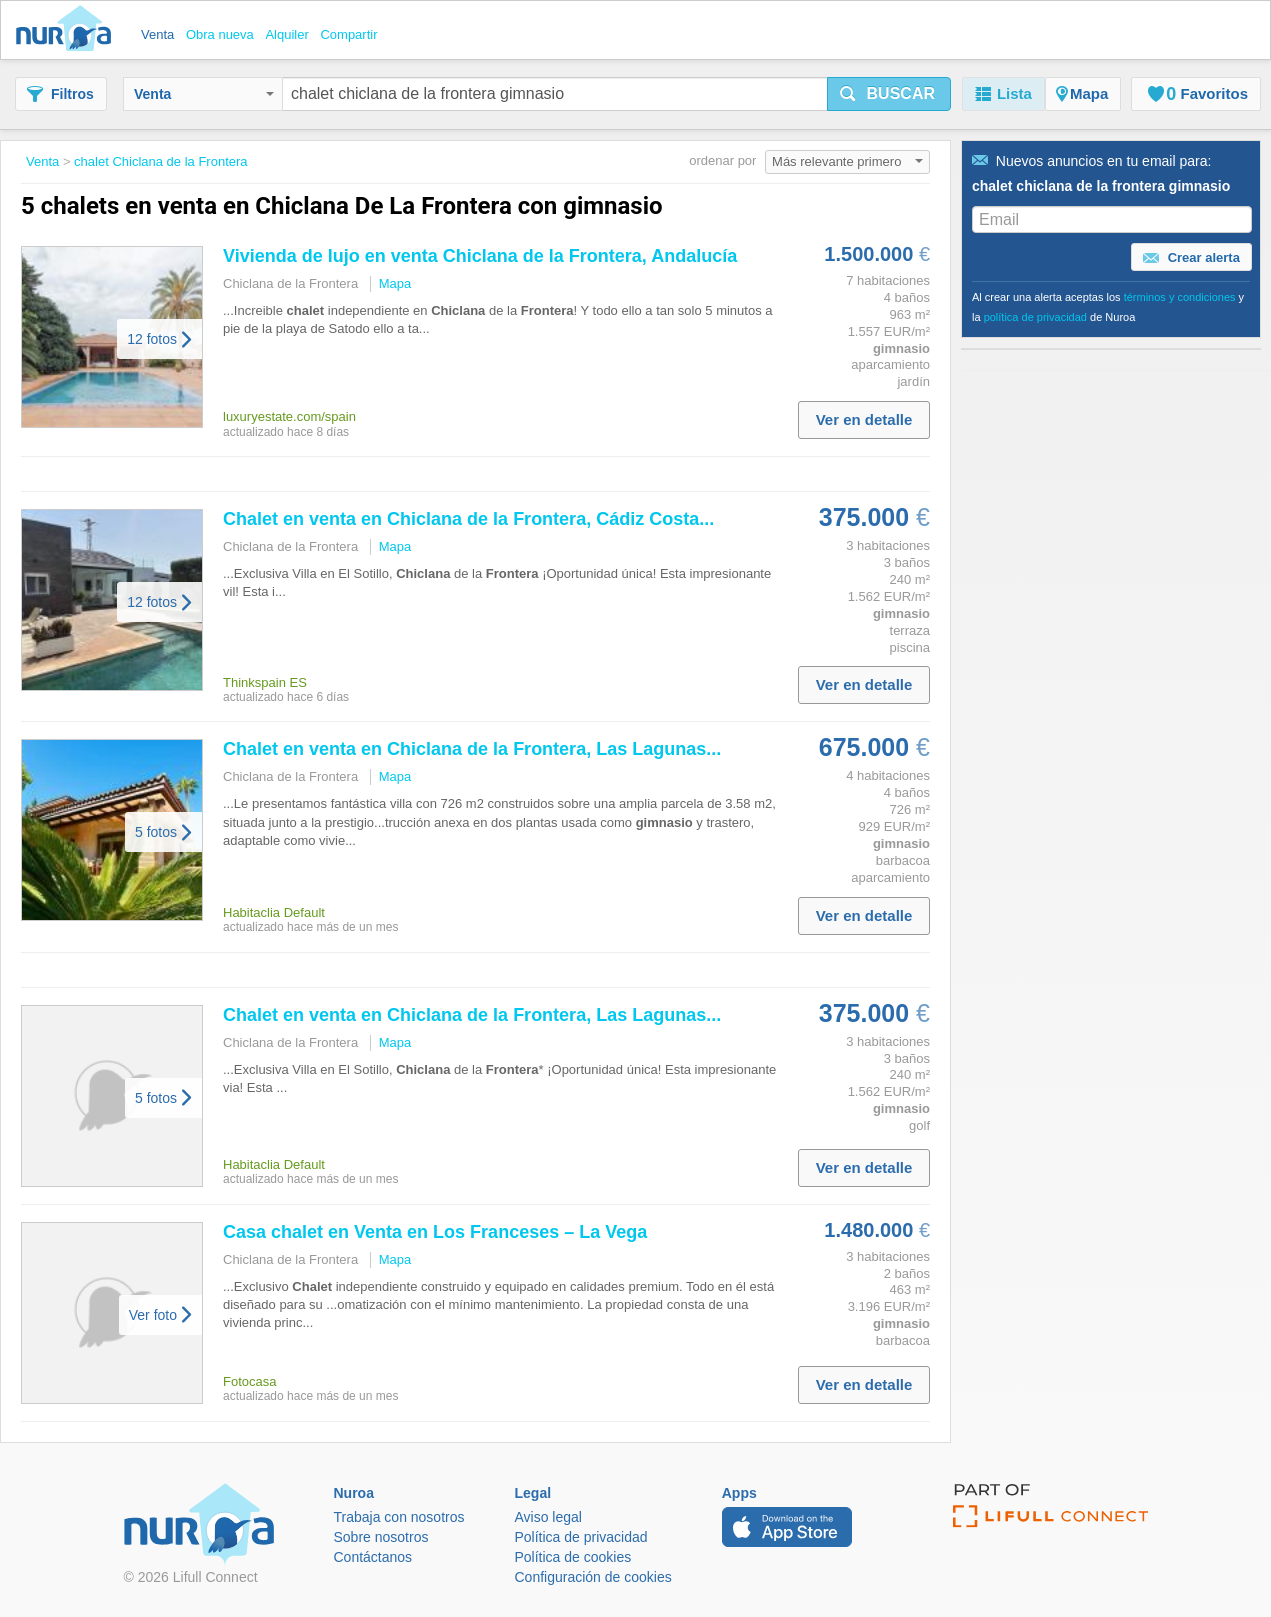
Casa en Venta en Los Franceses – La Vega (435, 1232)
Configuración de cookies (593, 1577)
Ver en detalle (864, 419)
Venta (204, 94)
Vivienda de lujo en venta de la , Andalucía (480, 256)
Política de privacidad (581, 1537)
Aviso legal (548, 1517)
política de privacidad (1035, 317)
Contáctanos (373, 1557)
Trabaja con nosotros (399, 1517)
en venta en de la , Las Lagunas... (472, 749)
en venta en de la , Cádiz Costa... (468, 519)
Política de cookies (573, 1557)
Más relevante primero (847, 161)
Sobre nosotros (381, 1537)
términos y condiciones (1180, 297)
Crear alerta (1191, 258)
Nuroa (68, 30)
